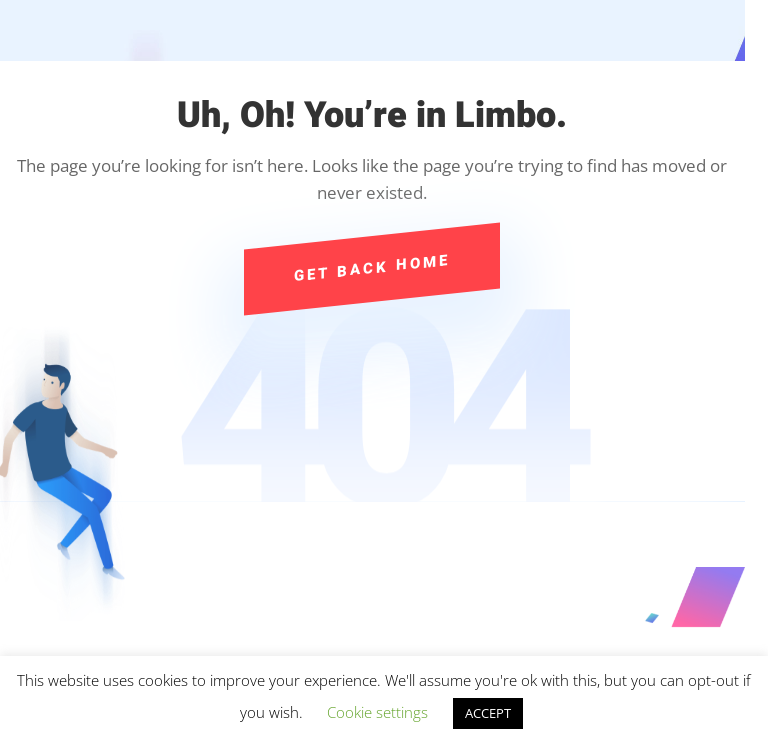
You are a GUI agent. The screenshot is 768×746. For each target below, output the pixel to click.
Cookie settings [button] (377, 712)
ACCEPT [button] (488, 713)
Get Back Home (372, 268)
